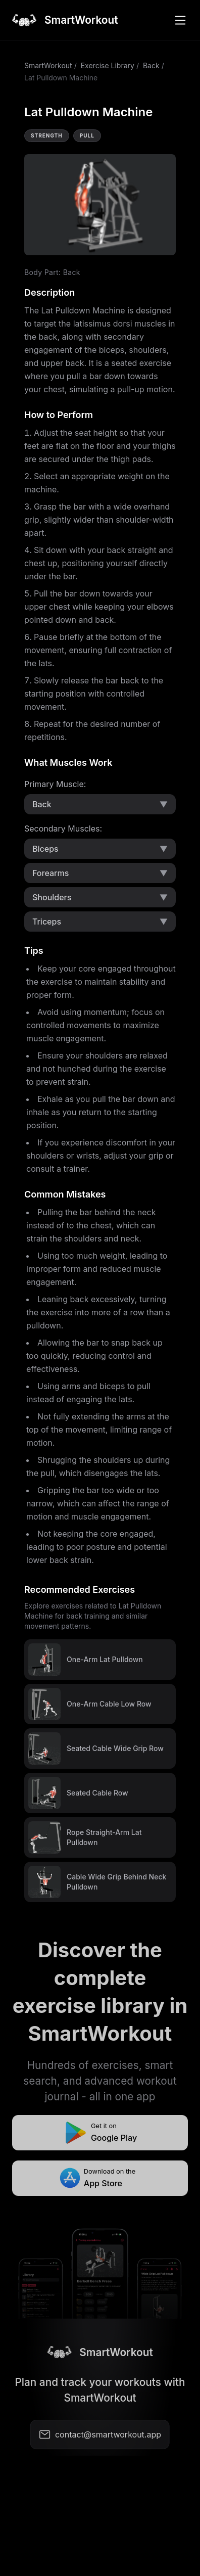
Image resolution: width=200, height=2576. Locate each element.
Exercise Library (107, 65)
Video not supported (100, 204)
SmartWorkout (48, 65)
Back (151, 65)
